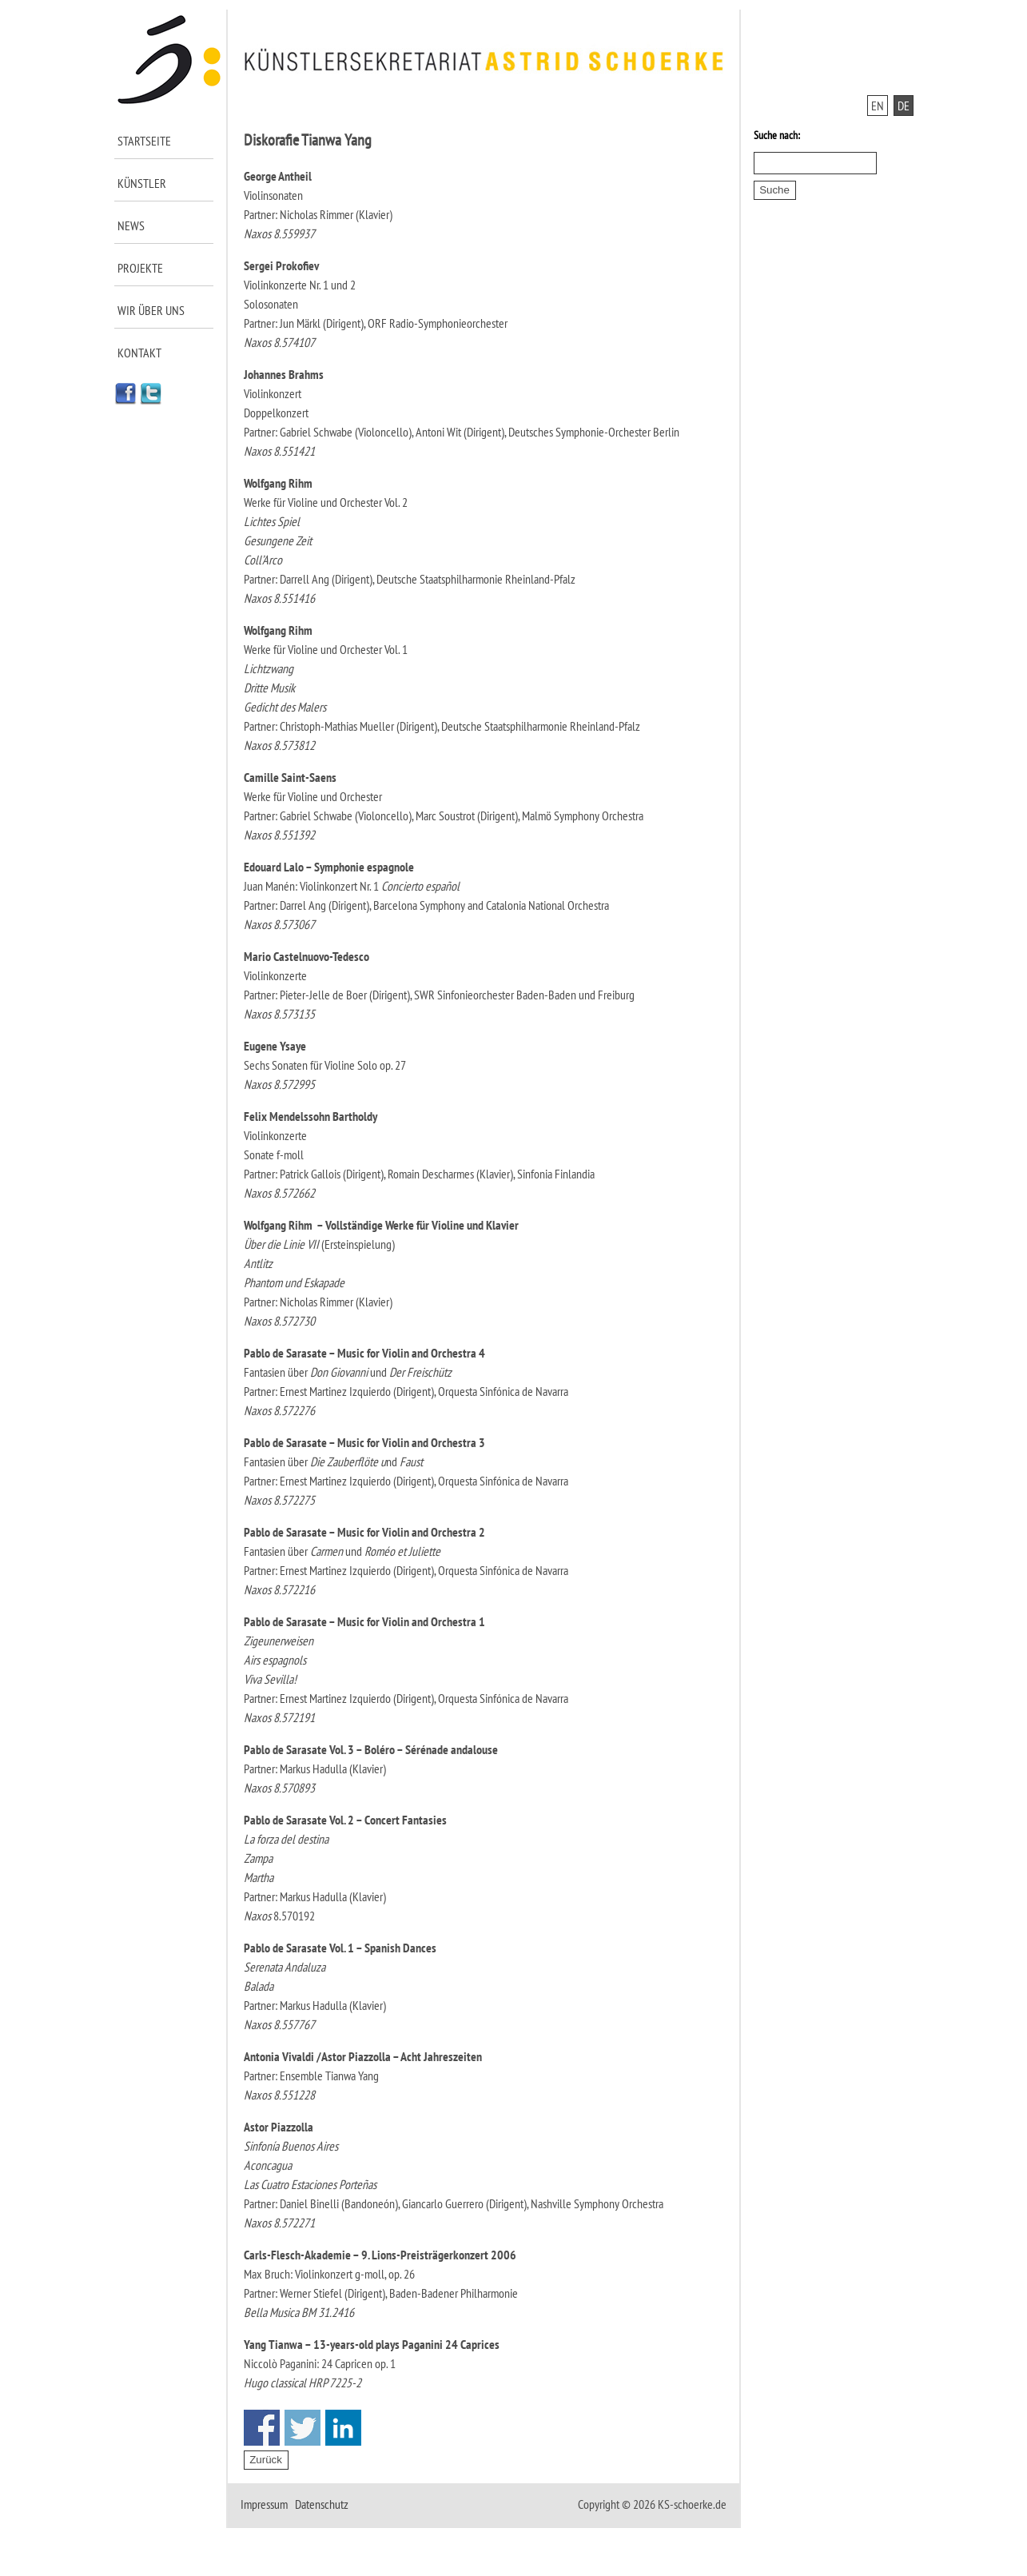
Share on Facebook (262, 2428)
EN (877, 106)
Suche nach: (777, 135)
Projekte (140, 268)
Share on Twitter (302, 2428)
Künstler (141, 183)
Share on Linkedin (343, 2428)
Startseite (144, 141)
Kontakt (139, 353)
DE (904, 106)
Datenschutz (321, 2504)
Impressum (264, 2504)
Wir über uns (151, 310)
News (131, 225)
